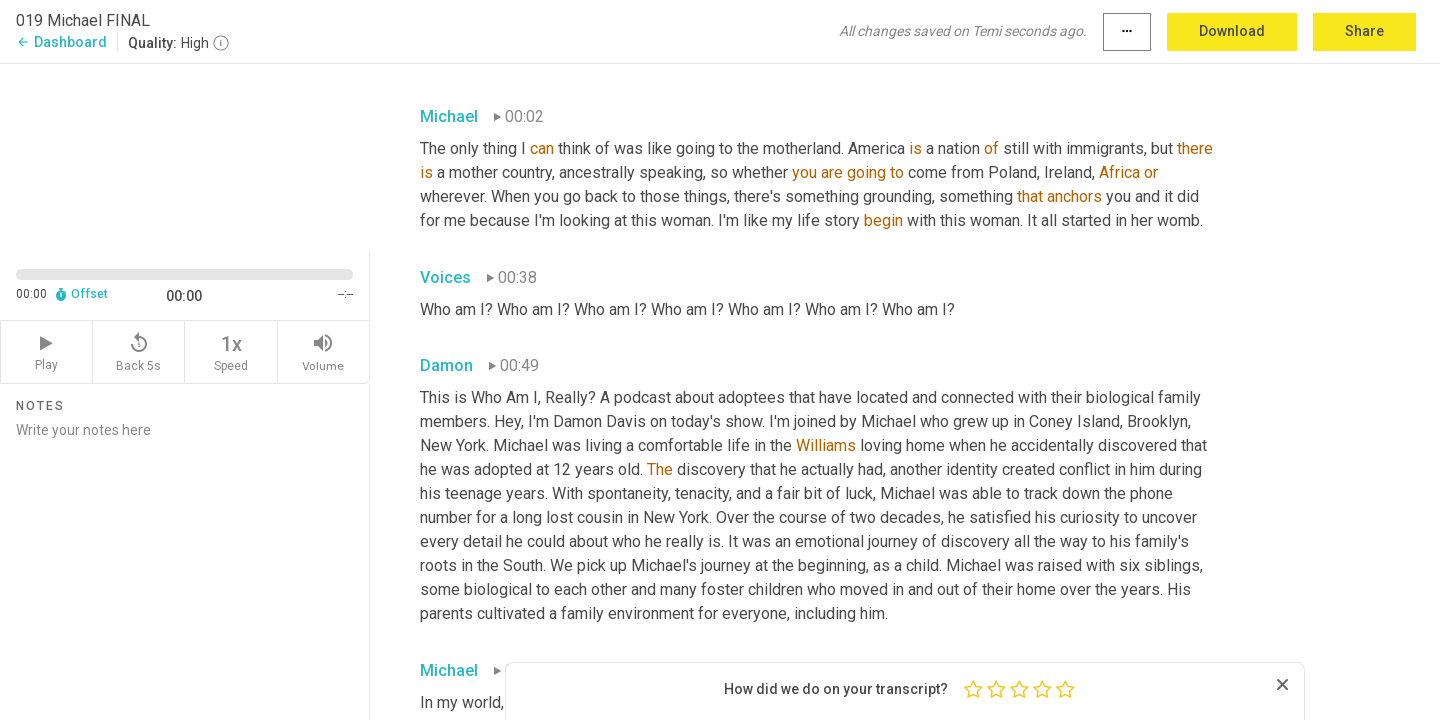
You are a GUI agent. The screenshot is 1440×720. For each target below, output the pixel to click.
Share (1364, 31)
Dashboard (61, 42)
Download (1232, 31)
